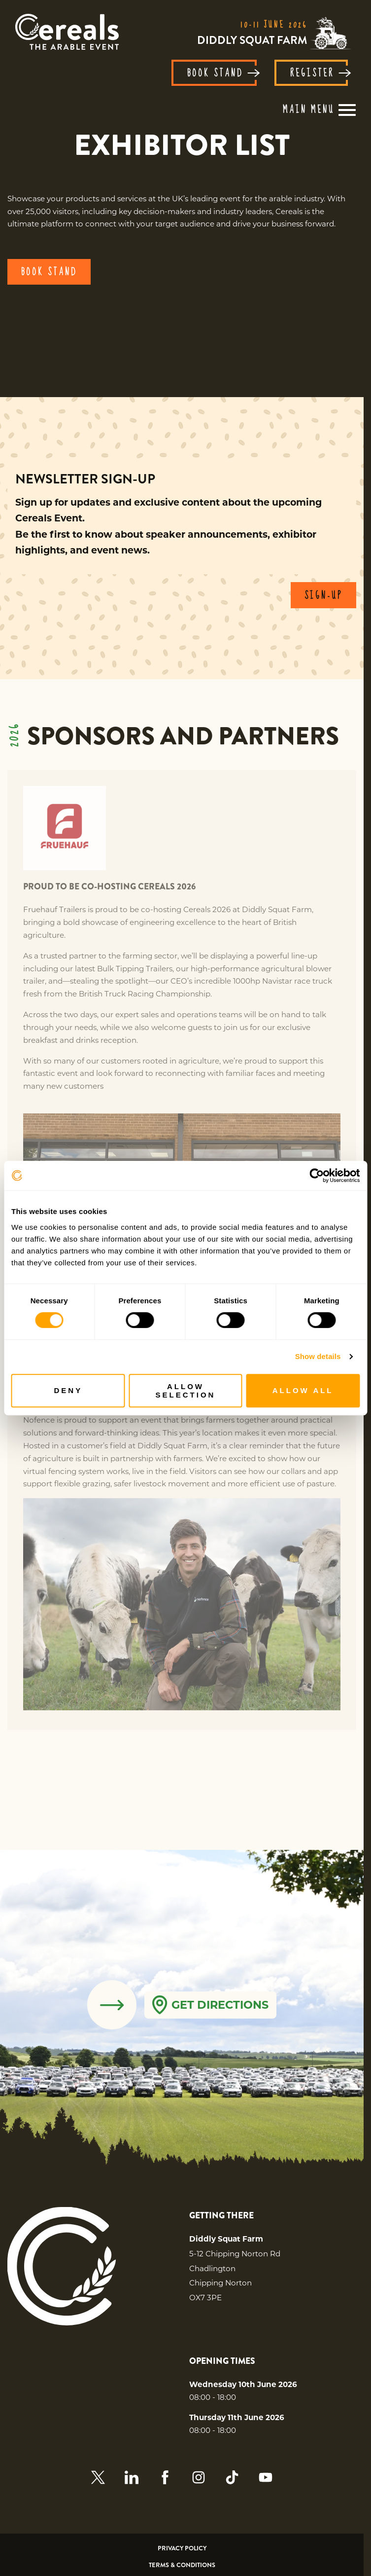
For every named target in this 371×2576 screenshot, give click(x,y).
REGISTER (319, 73)
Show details (318, 1356)
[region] (182, 145)
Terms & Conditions (182, 2565)
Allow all (303, 1390)
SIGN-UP (323, 596)
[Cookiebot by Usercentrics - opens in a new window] (316, 1175)
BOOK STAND (222, 73)
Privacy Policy (182, 2548)
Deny (68, 1390)
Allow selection (186, 1390)
